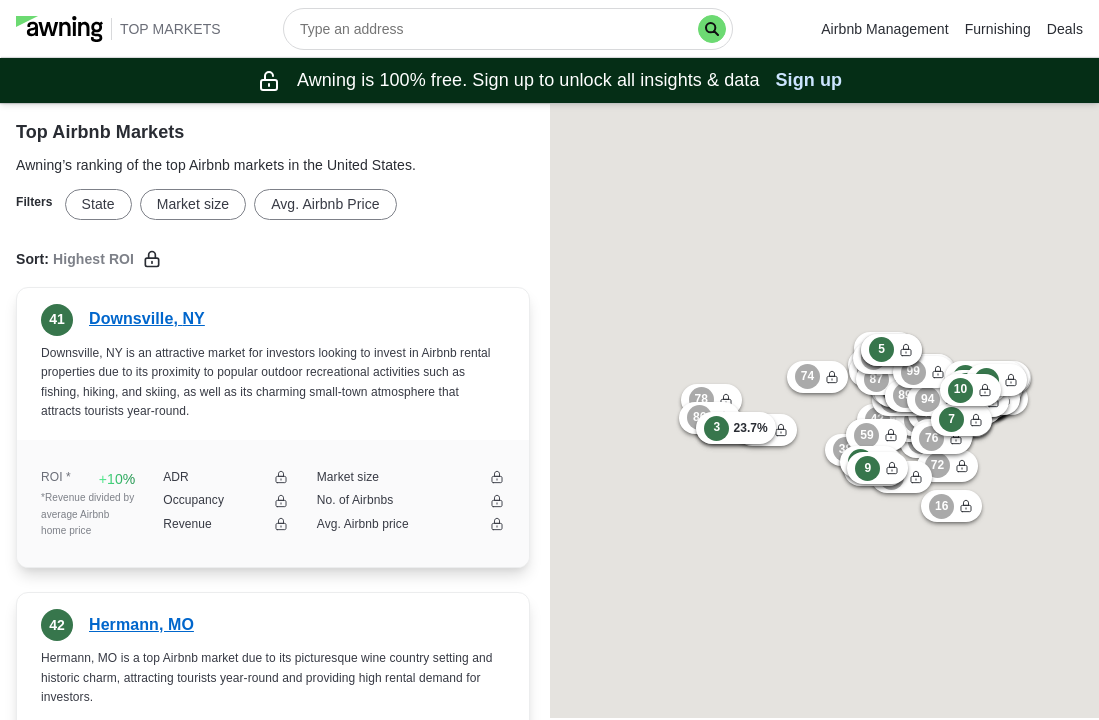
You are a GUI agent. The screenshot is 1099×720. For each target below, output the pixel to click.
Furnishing (998, 29)
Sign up (809, 80)
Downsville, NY (147, 318)
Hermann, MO (141, 624)
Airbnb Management (884, 29)
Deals (1065, 29)
